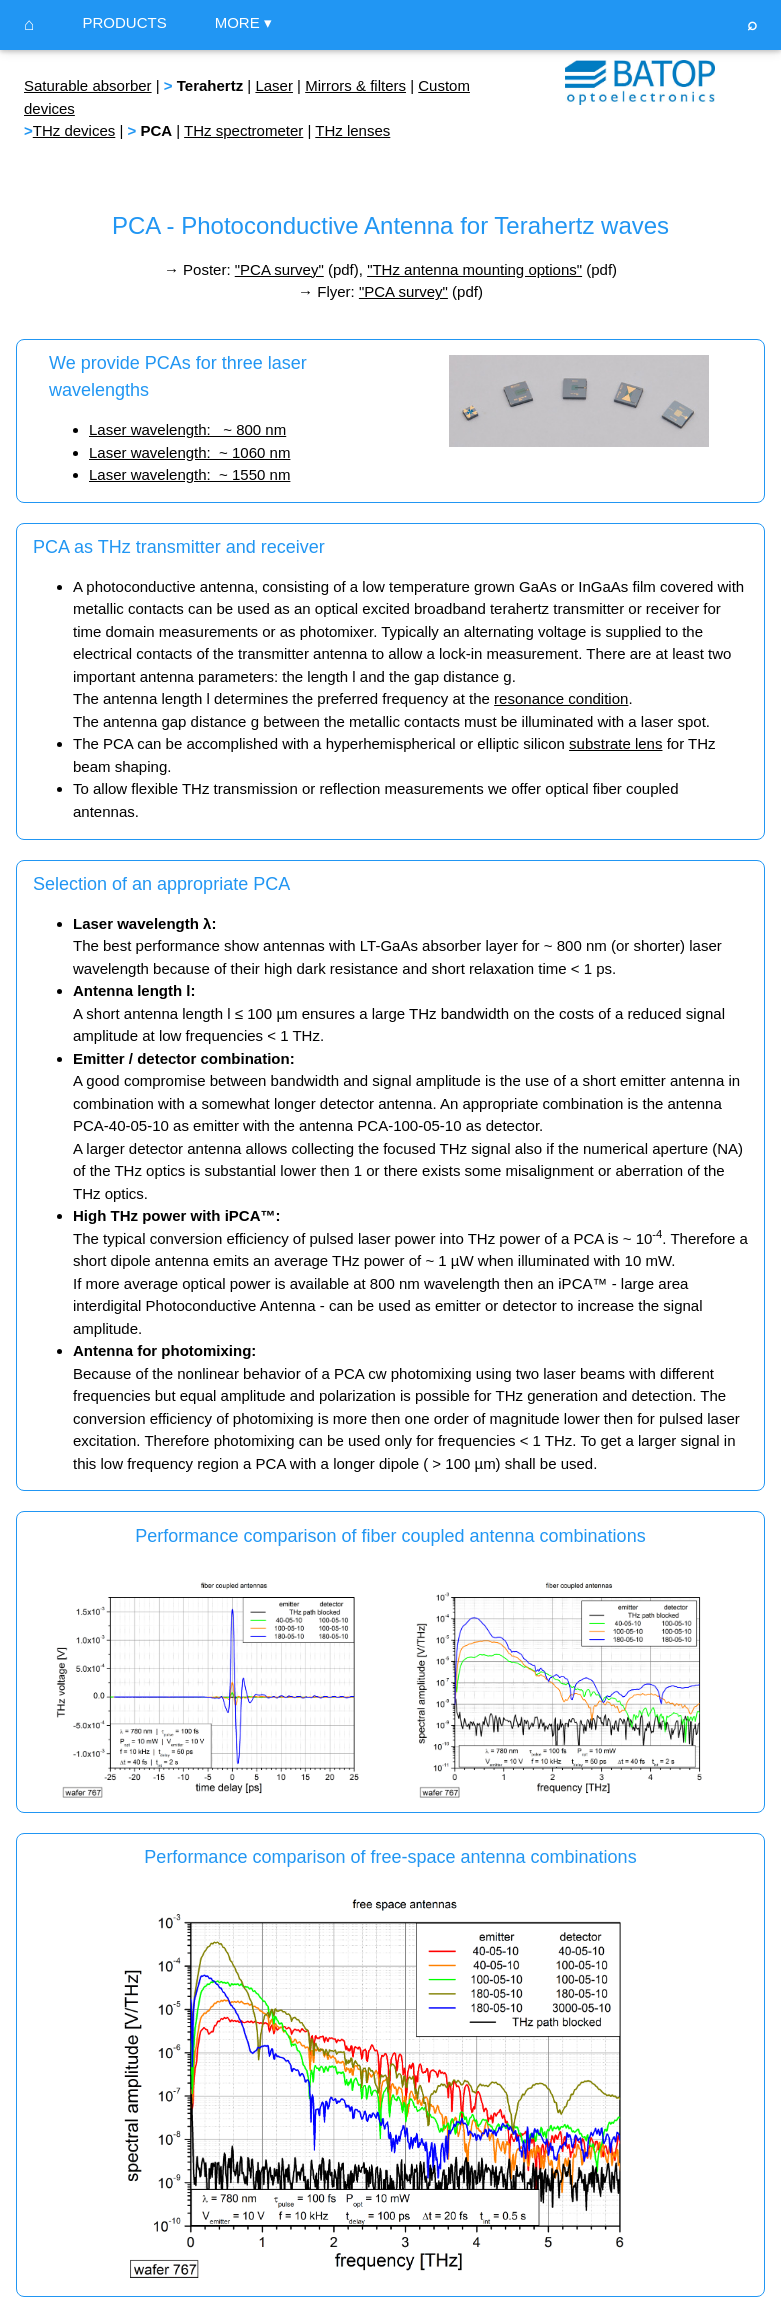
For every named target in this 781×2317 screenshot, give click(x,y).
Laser (274, 85)
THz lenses (352, 130)
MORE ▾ (243, 22)
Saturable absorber (88, 85)
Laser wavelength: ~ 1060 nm (189, 452)
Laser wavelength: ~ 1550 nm (189, 474)
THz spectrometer (243, 130)
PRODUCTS (124, 22)
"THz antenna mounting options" (474, 269)
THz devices (74, 130)
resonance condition (561, 698)
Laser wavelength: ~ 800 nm (187, 429)
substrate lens (615, 743)
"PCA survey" (279, 269)
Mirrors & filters (355, 85)
